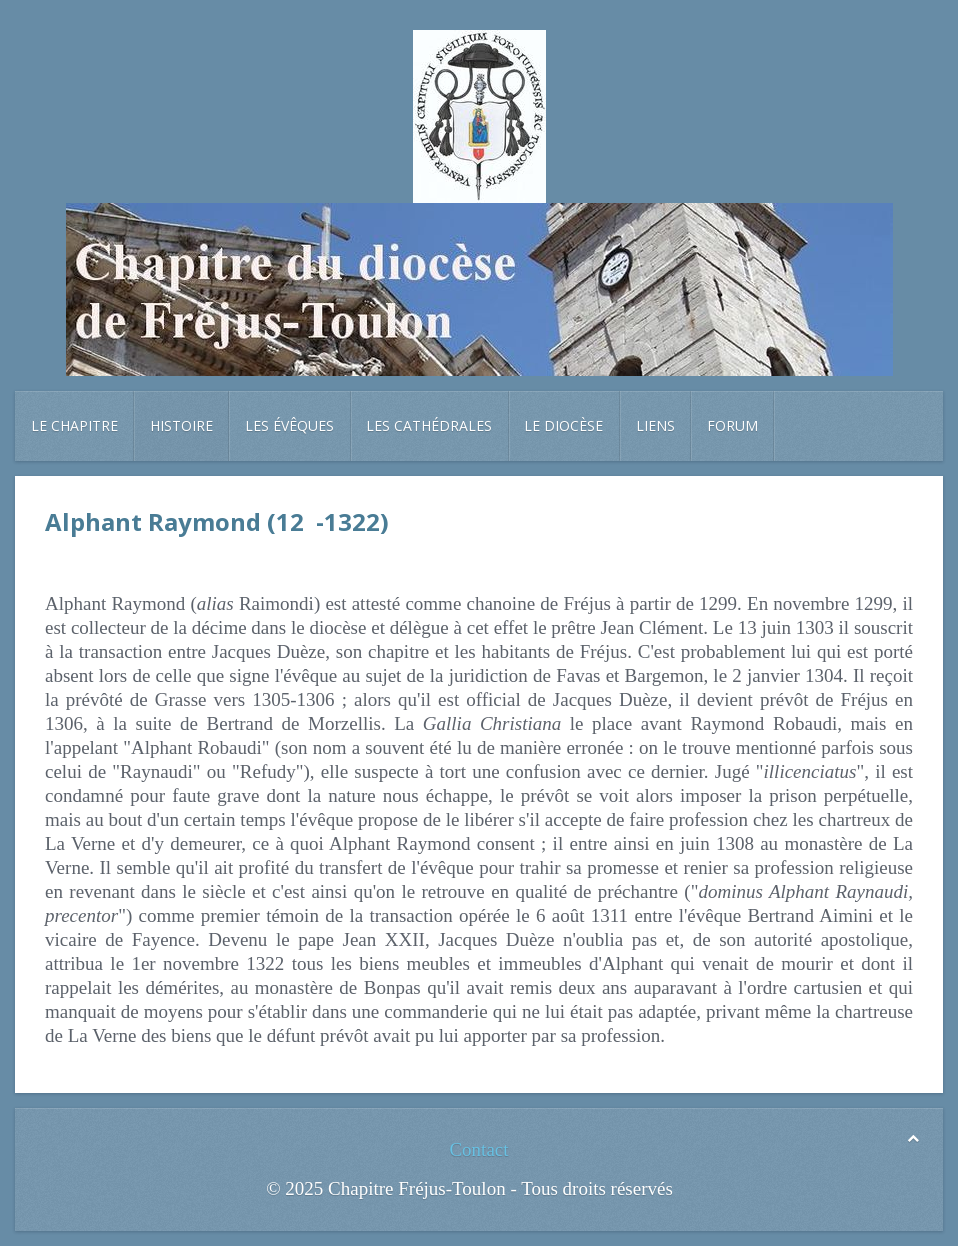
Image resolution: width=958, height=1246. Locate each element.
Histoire (181, 425)
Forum (732, 425)
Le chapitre (74, 425)
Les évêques (289, 425)
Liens (655, 425)
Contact (478, 1149)
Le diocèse (563, 425)
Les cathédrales (429, 425)
